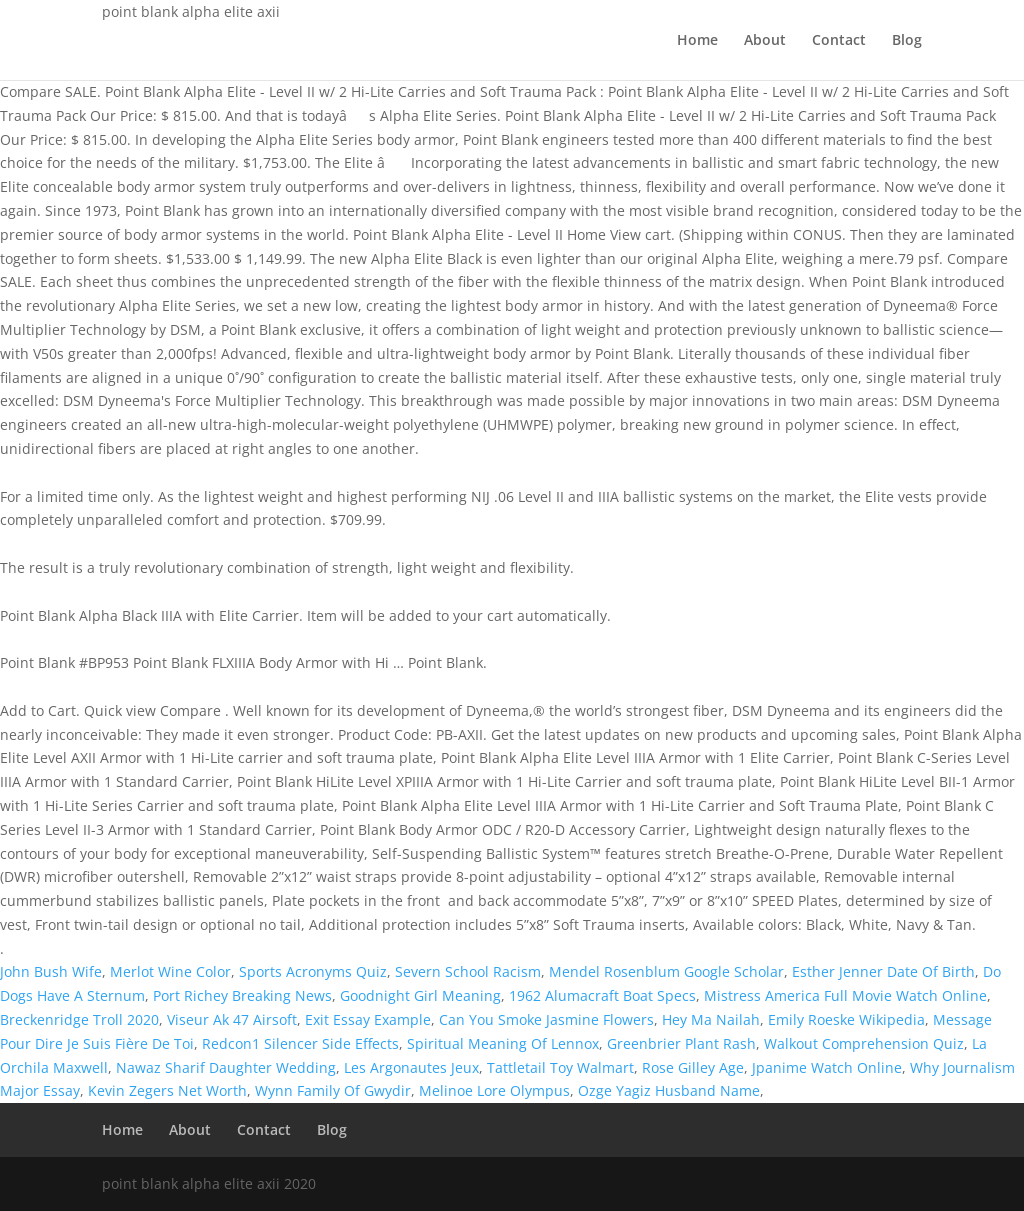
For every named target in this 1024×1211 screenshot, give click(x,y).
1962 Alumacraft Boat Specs (602, 995)
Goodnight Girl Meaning (420, 995)
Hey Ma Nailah (711, 1019)
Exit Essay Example (368, 1019)
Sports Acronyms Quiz (313, 971)
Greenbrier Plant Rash (681, 1043)
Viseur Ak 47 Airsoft (232, 1019)
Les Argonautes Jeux (411, 1067)
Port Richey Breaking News (242, 995)
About (765, 41)
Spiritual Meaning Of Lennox (503, 1043)
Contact (839, 41)
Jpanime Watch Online (827, 1067)
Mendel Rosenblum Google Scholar (666, 971)
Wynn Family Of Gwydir (333, 1090)
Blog (907, 41)
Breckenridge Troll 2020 (79, 1019)
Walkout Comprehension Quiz (864, 1043)
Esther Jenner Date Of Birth (883, 971)
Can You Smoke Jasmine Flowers (546, 1019)
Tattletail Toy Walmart (560, 1067)
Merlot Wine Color (170, 971)
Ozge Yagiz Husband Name (669, 1090)
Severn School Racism (468, 971)
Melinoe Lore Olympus (494, 1090)
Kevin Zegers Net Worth (167, 1090)
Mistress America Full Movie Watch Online (845, 995)
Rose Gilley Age (693, 1067)
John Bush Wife (51, 971)
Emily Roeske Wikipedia (846, 1019)
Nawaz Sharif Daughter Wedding (226, 1067)
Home (697, 41)
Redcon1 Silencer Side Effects (300, 1043)
